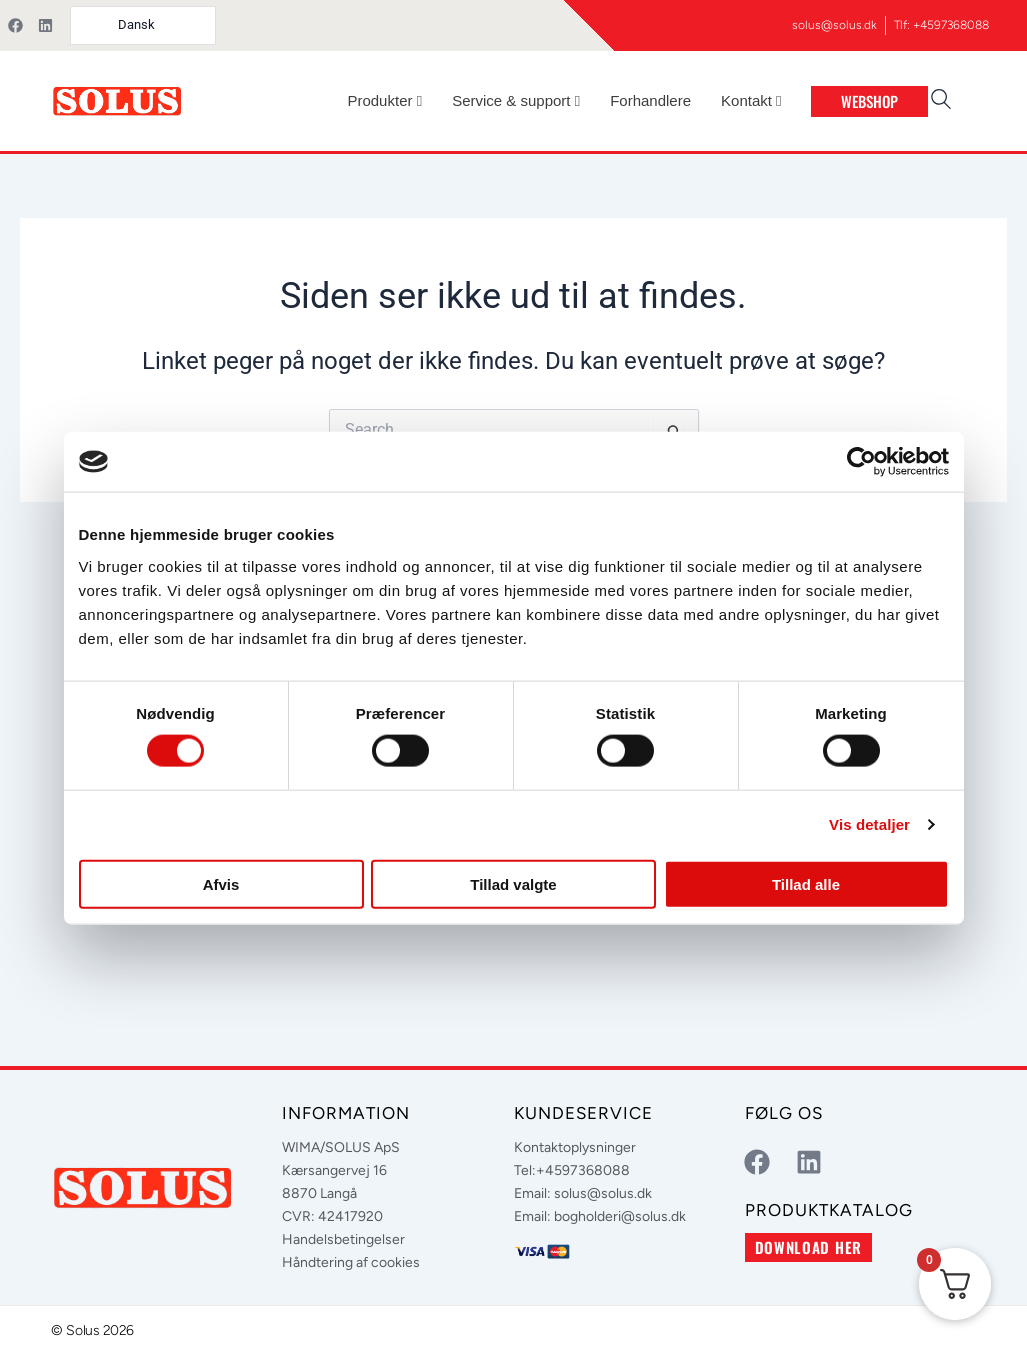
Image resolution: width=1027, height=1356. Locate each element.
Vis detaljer (869, 824)
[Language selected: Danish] (143, 25)
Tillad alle (806, 883)
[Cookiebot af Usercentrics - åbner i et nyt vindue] (861, 462)
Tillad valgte (513, 883)
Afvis (221, 883)
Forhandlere (650, 100)
